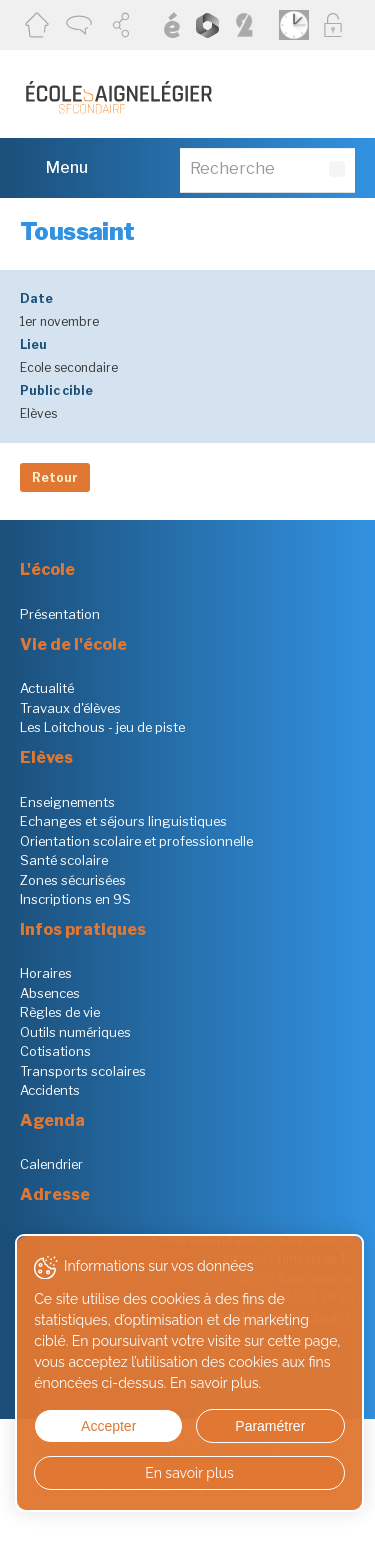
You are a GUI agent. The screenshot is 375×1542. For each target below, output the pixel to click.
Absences (50, 993)
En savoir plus (189, 1473)
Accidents (50, 1090)
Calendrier (51, 1164)
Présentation (60, 614)
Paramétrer (270, 1426)
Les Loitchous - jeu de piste (102, 727)
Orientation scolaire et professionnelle (136, 841)
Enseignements (67, 802)
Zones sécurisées (73, 880)
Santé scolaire (64, 860)
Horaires (46, 973)
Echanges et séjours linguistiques (123, 821)
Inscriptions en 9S (75, 899)
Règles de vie (60, 1012)
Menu (54, 167)
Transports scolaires (83, 1071)
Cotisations (55, 1051)
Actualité (47, 688)
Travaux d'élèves (70, 708)
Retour (55, 477)
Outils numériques (75, 1032)
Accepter (108, 1426)
